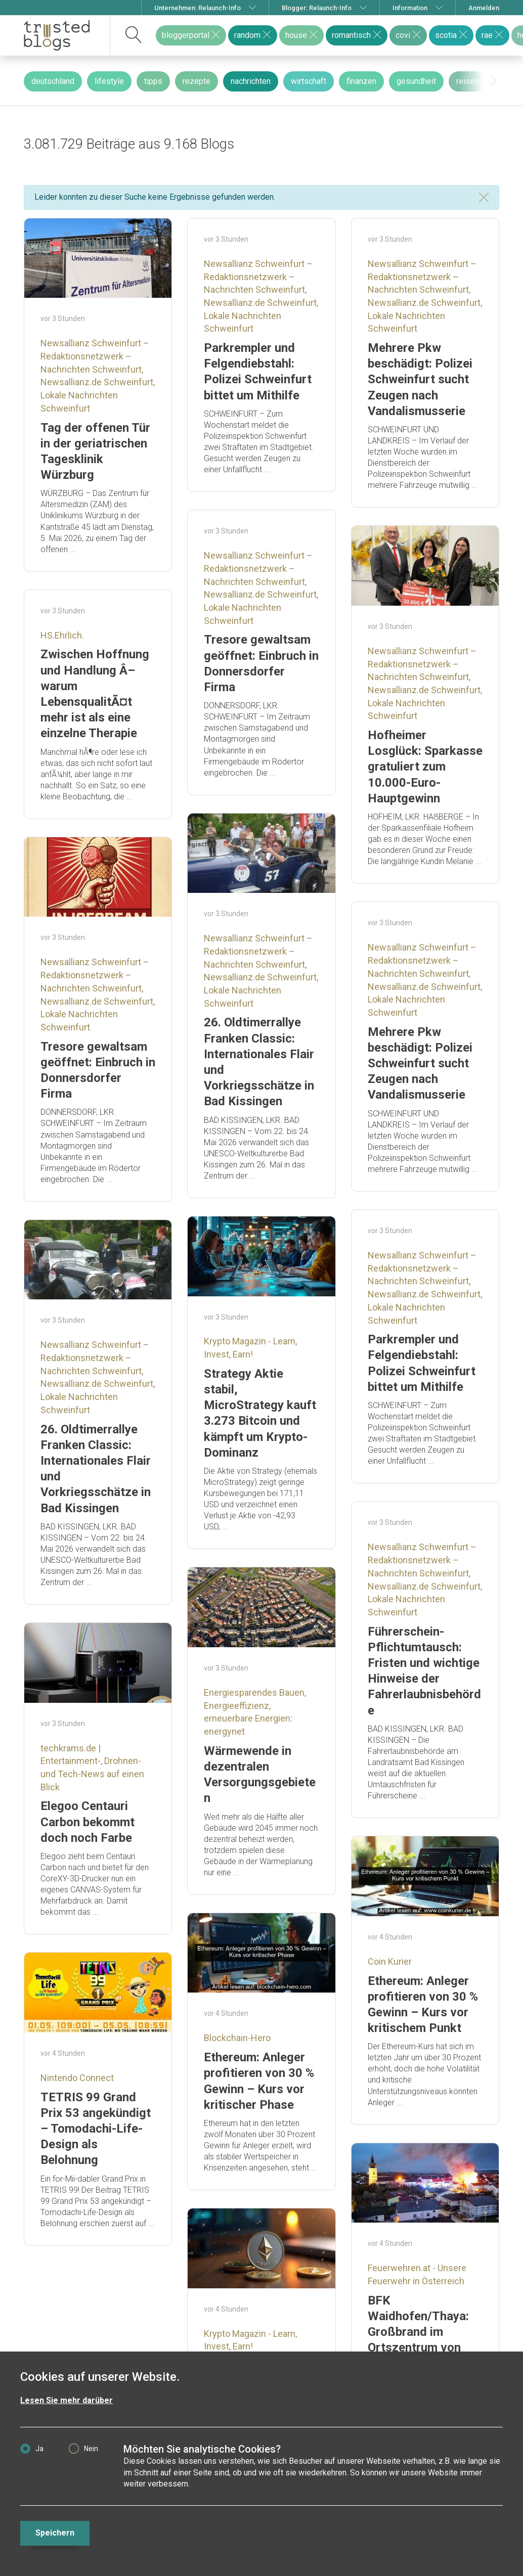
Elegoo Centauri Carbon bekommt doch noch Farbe (87, 1821)
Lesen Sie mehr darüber (66, 2400)
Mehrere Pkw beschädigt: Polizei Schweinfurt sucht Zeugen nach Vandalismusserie (420, 379)
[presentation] (493, 81)
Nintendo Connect (77, 2077)
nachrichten (251, 81)
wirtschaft (308, 81)
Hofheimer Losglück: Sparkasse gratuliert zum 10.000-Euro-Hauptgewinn (425, 766)
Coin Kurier (390, 1961)
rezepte (196, 81)
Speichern (54, 2533)
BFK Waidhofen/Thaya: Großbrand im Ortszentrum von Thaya (418, 2332)
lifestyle (109, 81)
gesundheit (416, 81)
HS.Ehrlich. (62, 635)
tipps (153, 81)
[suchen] (133, 35)
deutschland (52, 81)
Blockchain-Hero (237, 2037)
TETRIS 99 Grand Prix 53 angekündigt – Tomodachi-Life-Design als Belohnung (95, 2128)
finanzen (361, 81)
